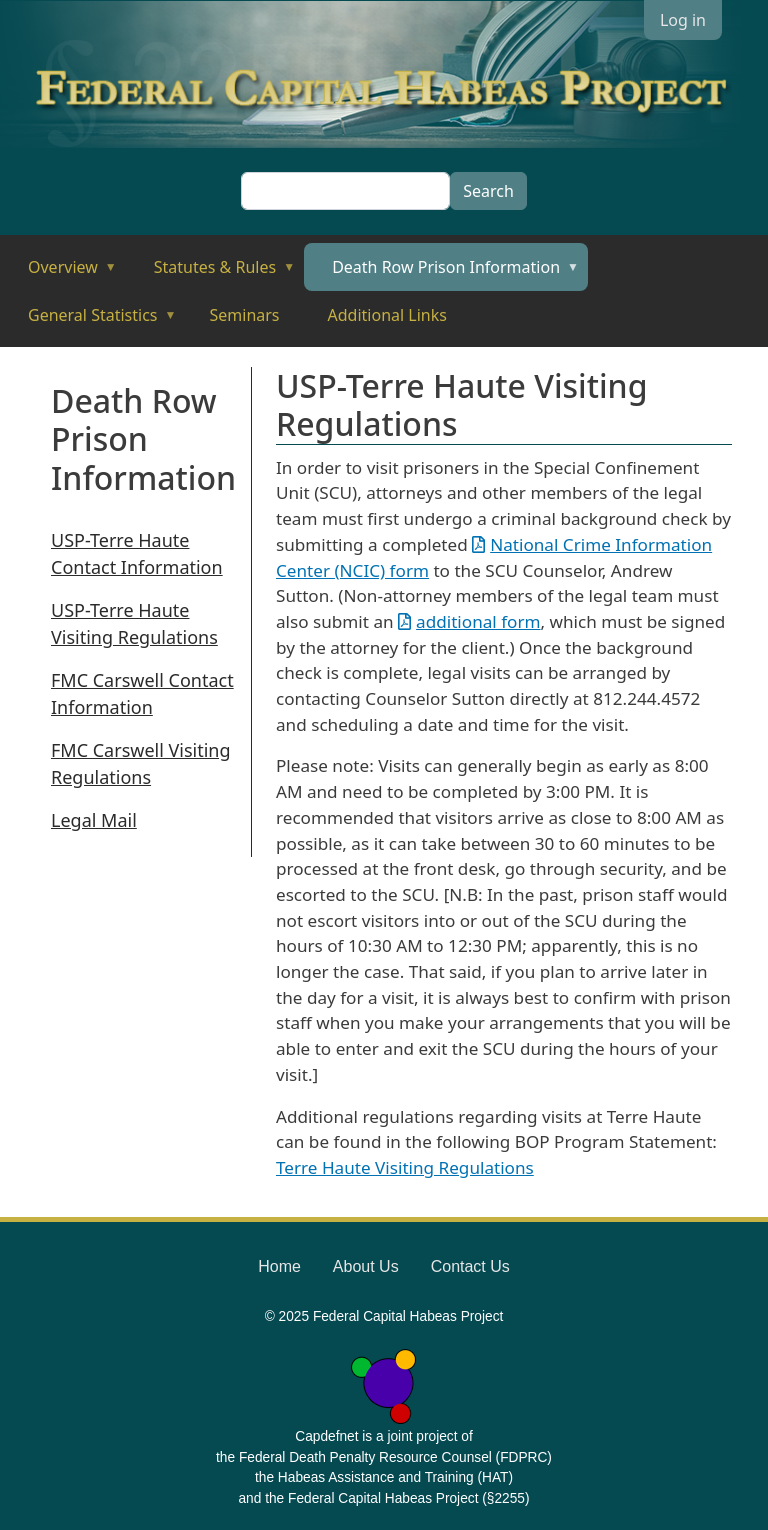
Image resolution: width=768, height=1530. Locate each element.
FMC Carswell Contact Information (142, 693)
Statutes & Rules (210, 273)
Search (488, 191)
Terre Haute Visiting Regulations (405, 1167)
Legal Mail (94, 820)
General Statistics (88, 321)
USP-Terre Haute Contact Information (137, 553)
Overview (58, 273)
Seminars (245, 315)
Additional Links (387, 315)
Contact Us (470, 1266)
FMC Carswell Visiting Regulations (141, 763)
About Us (366, 1266)
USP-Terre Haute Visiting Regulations (134, 623)
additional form (478, 621)
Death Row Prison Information (441, 273)
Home (279, 1266)
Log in (683, 20)
